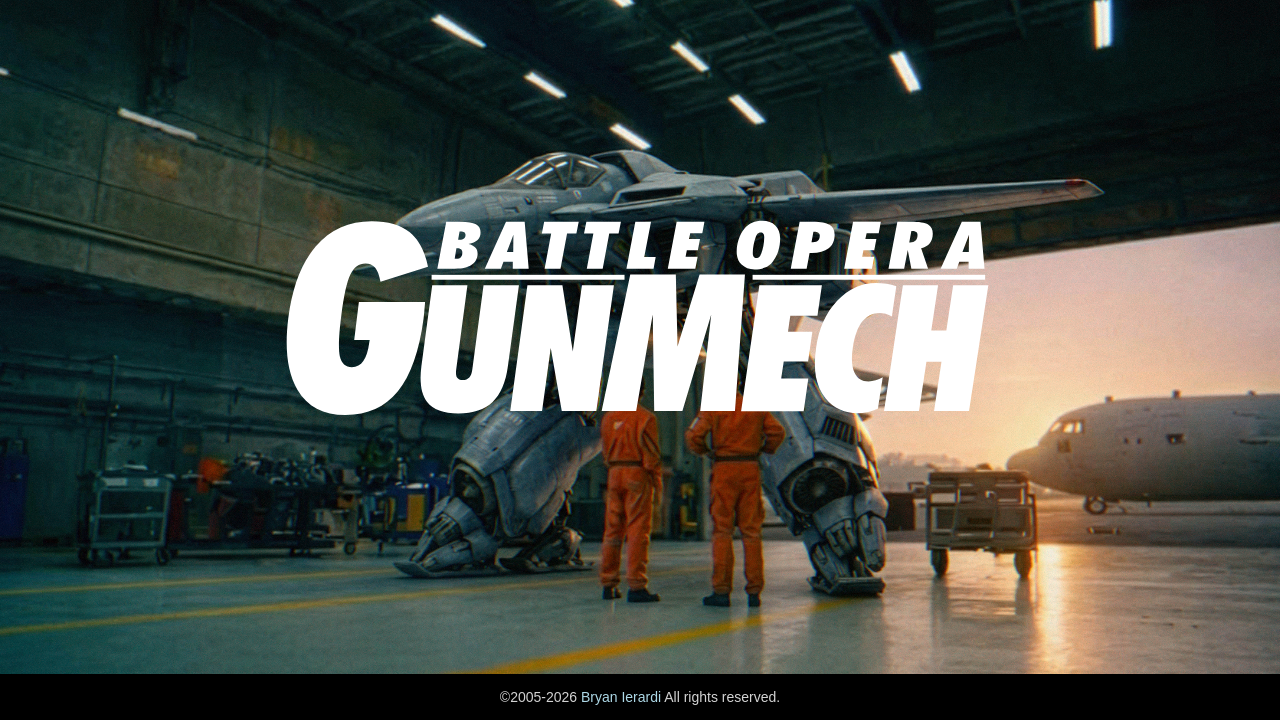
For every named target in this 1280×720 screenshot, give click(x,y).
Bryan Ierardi (621, 697)
